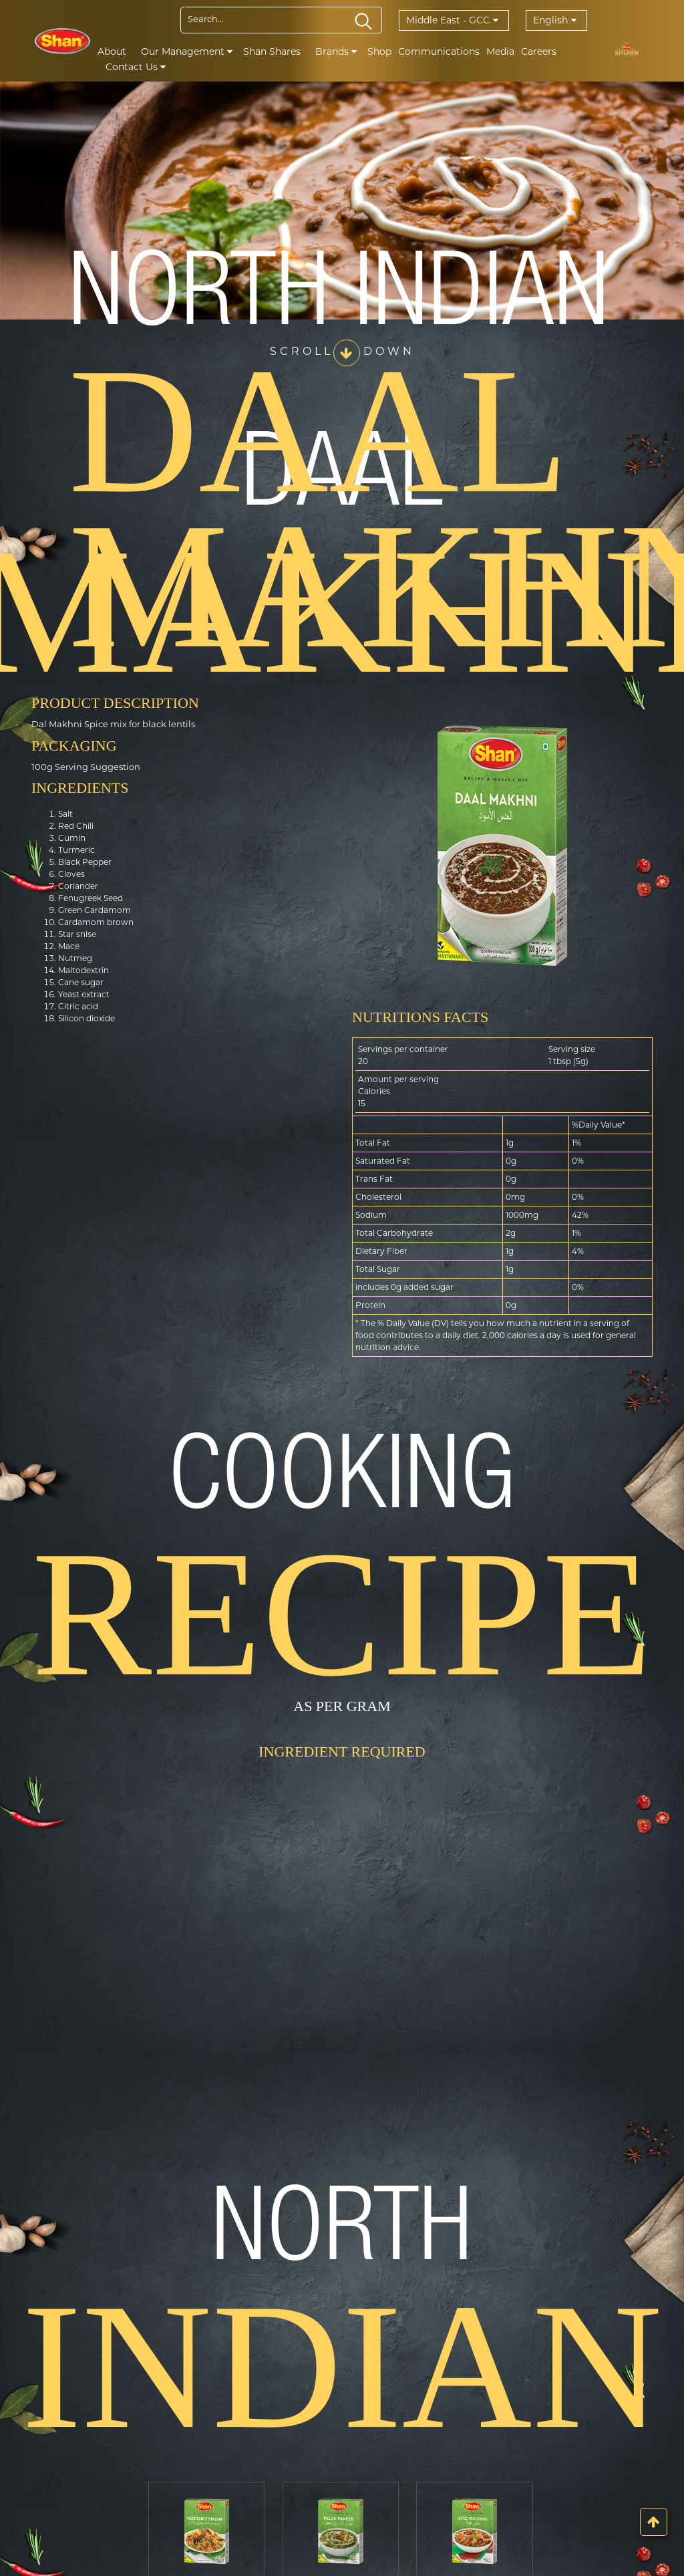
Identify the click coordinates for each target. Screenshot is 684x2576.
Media (500, 51)
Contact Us (136, 67)
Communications (439, 51)
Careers (538, 51)
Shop (379, 51)
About (112, 51)
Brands (336, 51)
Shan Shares (272, 51)
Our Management (186, 51)
